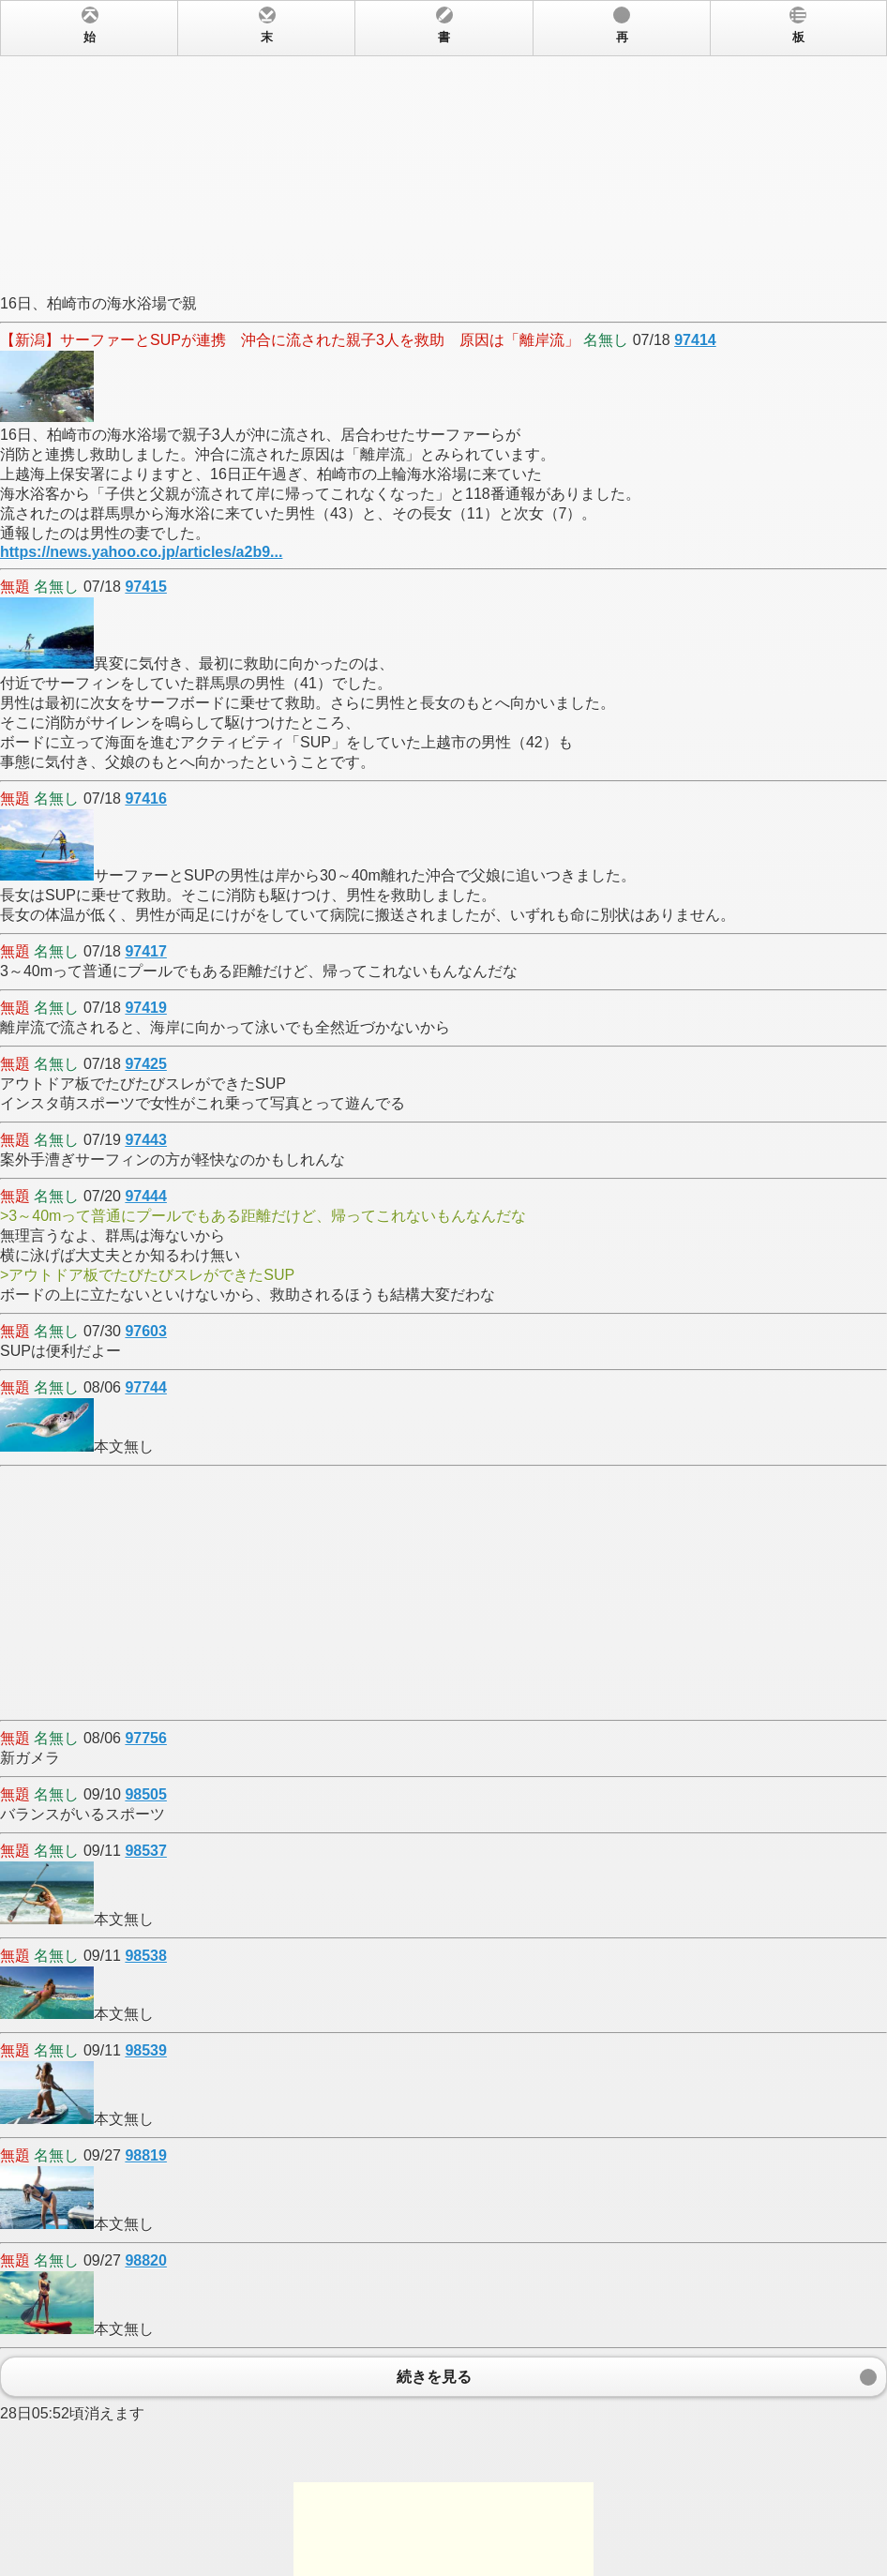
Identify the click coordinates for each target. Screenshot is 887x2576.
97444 (146, 1196)
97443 (146, 1140)
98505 (146, 1794)
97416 (146, 798)
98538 (146, 1956)
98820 (146, 2260)
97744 (146, 1387)
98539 (146, 2050)
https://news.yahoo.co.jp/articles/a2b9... (141, 552)
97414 (695, 340)
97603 (146, 1331)
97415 (146, 587)
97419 (146, 1008)
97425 (146, 1064)
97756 (146, 1738)
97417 (146, 951)
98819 (146, 2155)
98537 (146, 1851)
